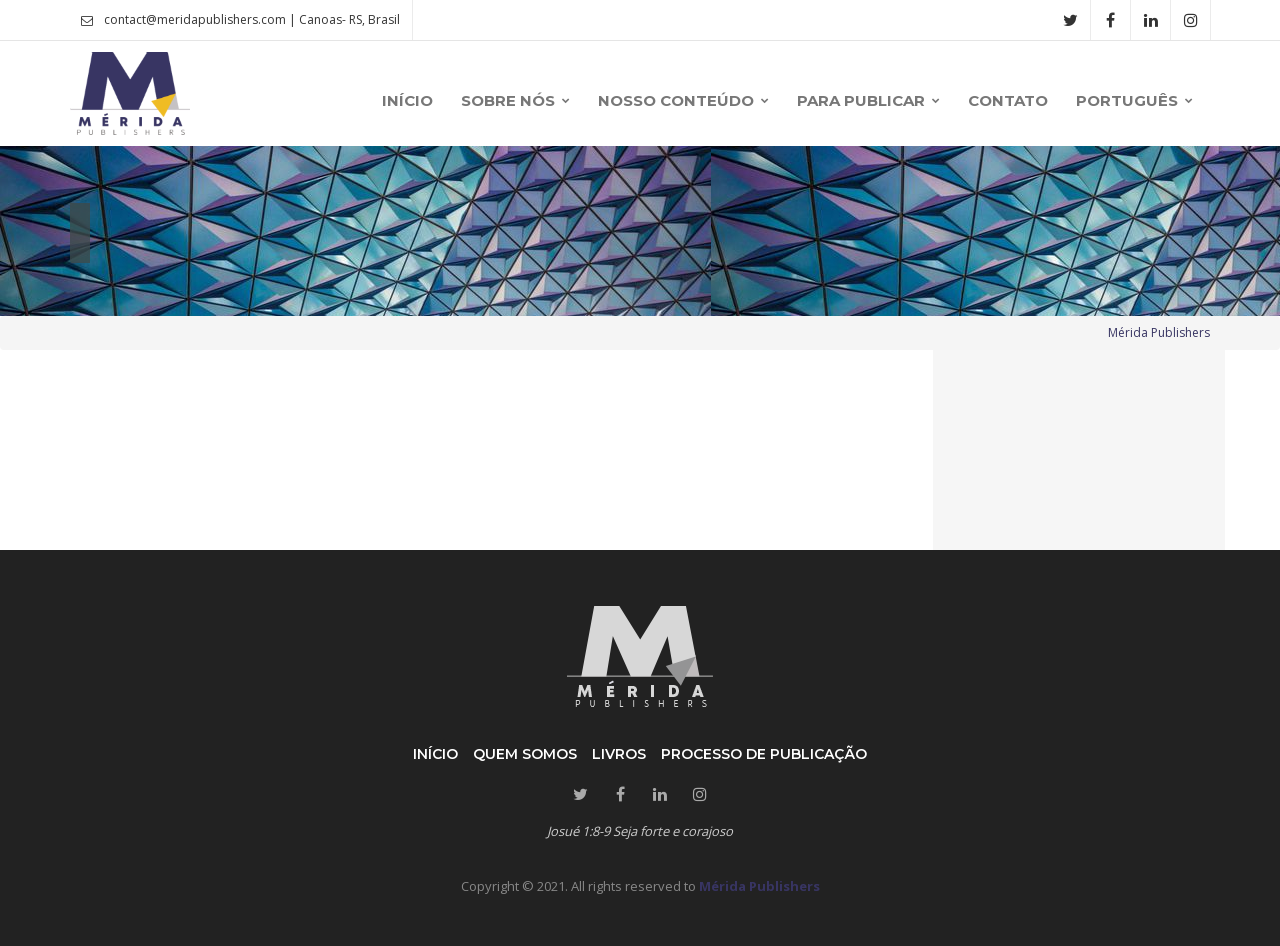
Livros (619, 754)
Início (435, 754)
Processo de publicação (764, 754)
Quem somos (525, 754)
